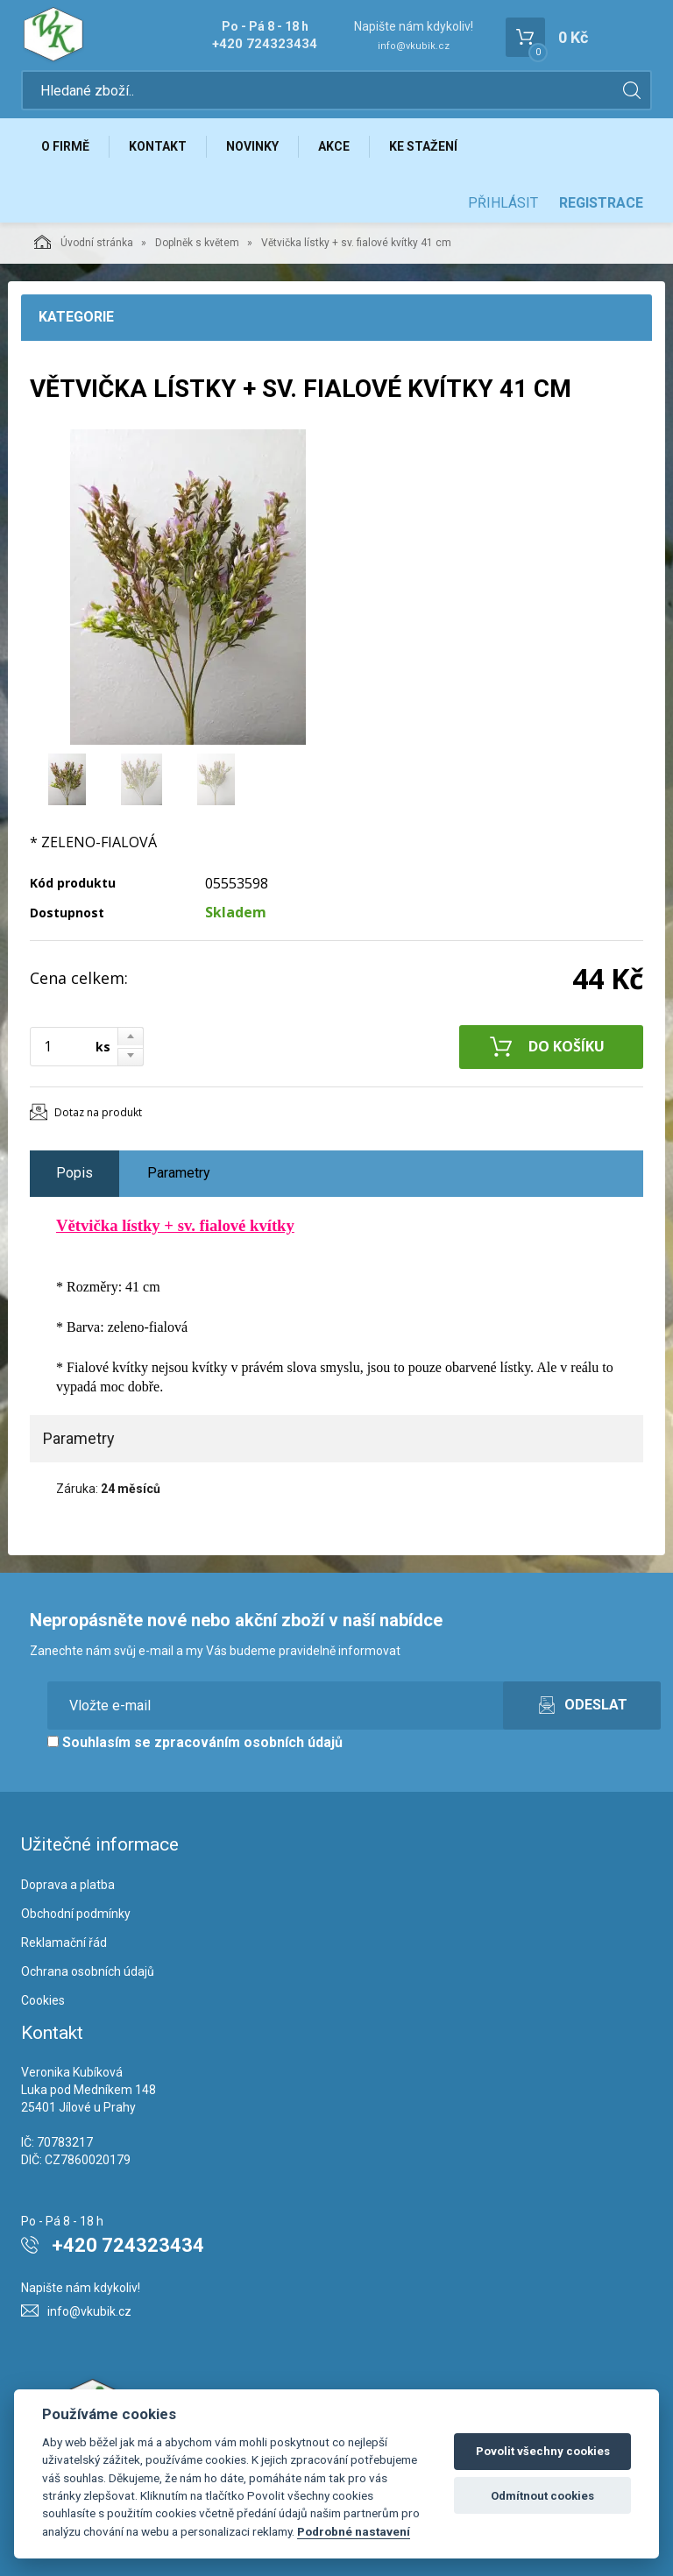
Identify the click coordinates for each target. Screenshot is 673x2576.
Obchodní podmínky (76, 1914)
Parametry (178, 1172)
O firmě (65, 146)
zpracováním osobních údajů (248, 1742)
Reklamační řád (64, 1943)
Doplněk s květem (197, 243)
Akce (334, 146)
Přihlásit (503, 203)
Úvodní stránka (83, 242)
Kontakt (158, 146)
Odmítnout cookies (542, 2495)
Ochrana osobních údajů (87, 1971)
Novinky (252, 146)
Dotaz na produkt (98, 1112)
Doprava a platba (68, 1885)
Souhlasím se (195, 1742)
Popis (74, 1172)
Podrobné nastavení (353, 2531)
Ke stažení (423, 146)
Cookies (43, 2000)
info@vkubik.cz (414, 46)
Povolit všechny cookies (543, 2451)
